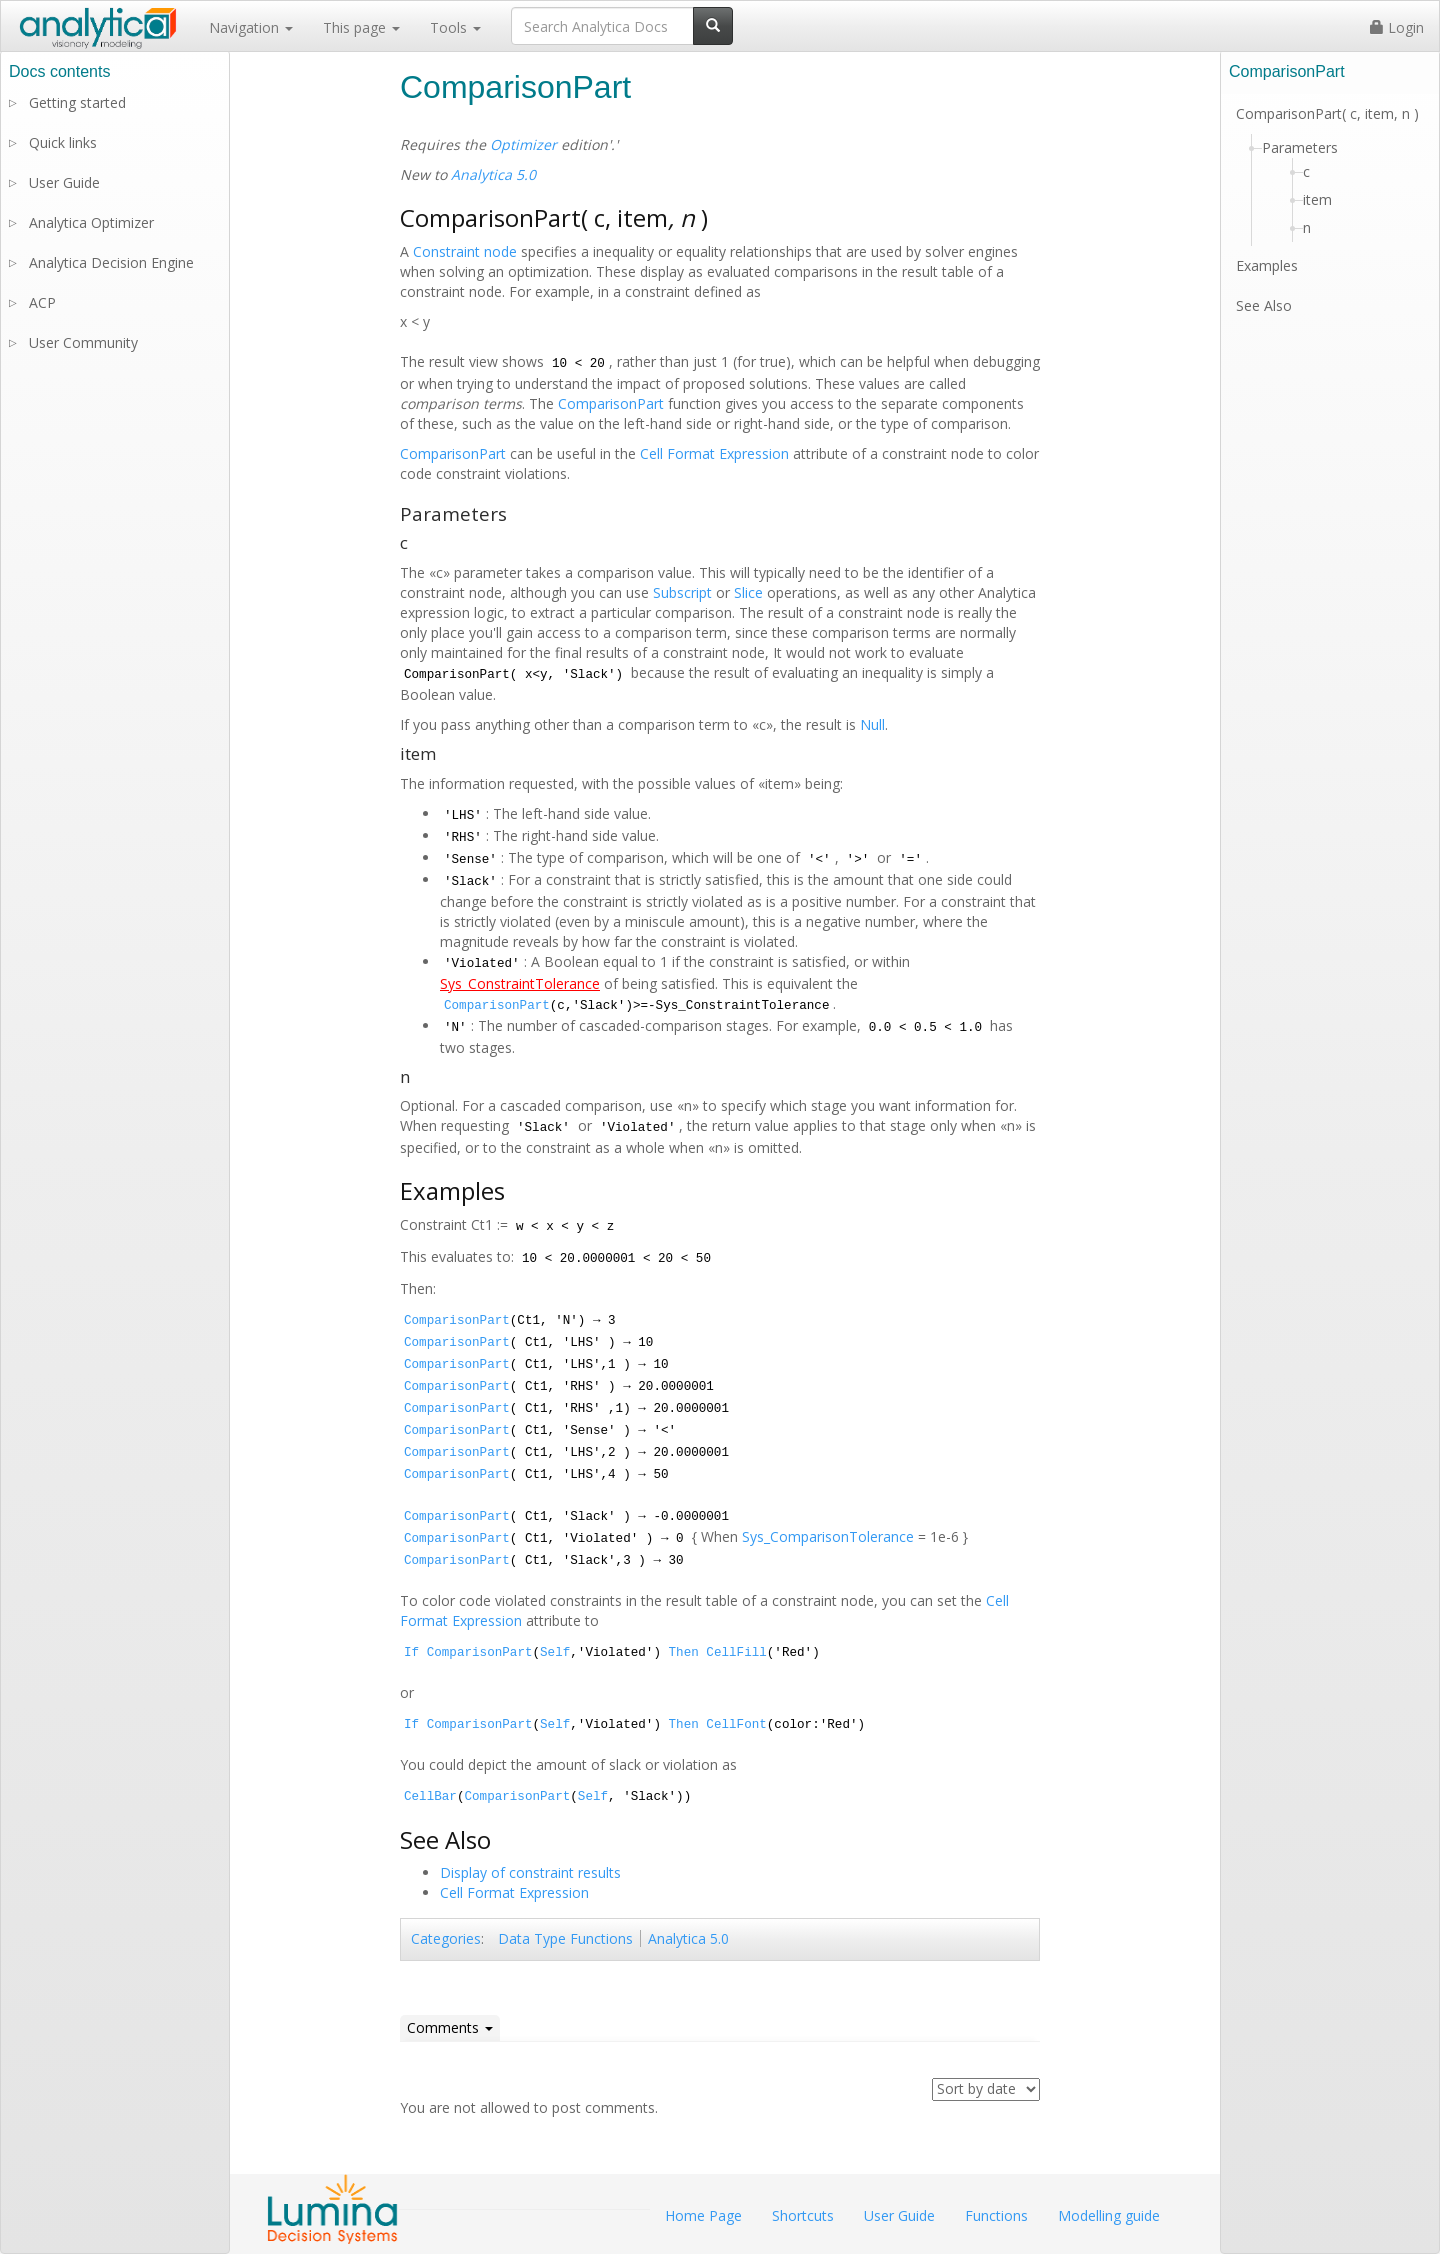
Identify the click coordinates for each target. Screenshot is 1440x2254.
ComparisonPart (611, 403)
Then (684, 1653)
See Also (1264, 305)
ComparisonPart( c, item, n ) (1327, 113)
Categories (446, 1938)
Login (1397, 27)
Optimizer (523, 144)
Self (555, 1653)
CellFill (736, 1653)
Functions (996, 2215)
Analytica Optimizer (91, 222)
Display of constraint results (530, 1872)
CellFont (736, 1725)
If (411, 1653)
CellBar (430, 1797)
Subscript (682, 592)
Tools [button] (455, 27)
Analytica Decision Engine (111, 262)
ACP (42, 302)
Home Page (703, 2215)
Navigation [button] (251, 27)
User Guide (64, 182)
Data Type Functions (565, 1938)
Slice (748, 592)
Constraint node (465, 251)
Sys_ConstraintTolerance (520, 983)
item (1317, 199)
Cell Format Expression (714, 453)
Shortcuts (803, 2215)
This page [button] (361, 27)
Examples (1267, 265)
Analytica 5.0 (493, 174)
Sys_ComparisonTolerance (828, 1536)
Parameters (1300, 147)
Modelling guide (1109, 2215)
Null (872, 724)
